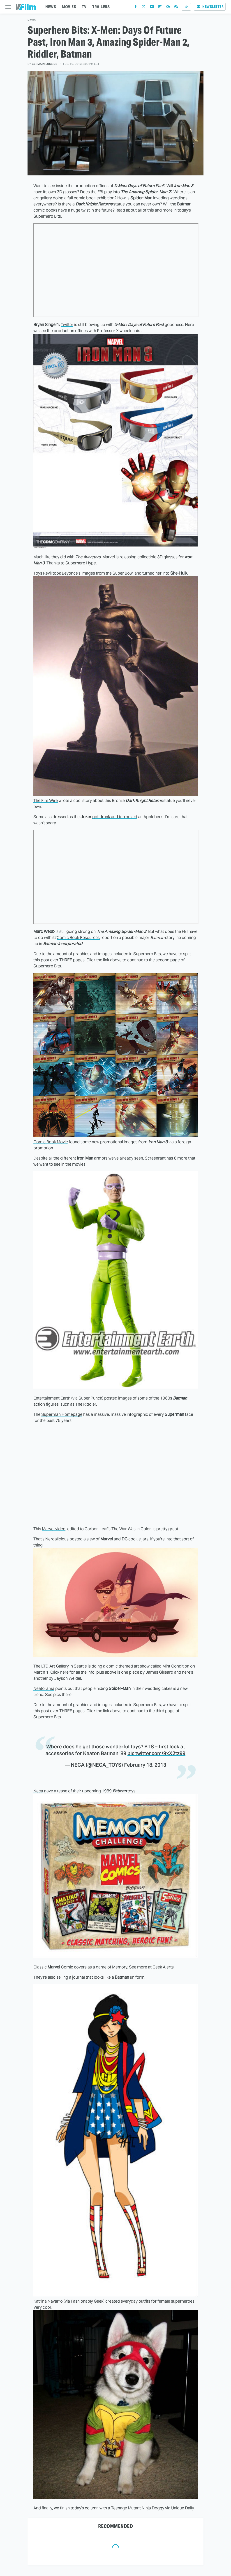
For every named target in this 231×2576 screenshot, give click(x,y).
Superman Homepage (61, 1414)
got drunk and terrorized (114, 816)
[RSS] (176, 7)
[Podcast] (186, 7)
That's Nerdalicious (51, 1539)
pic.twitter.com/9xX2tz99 (156, 1753)
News (32, 20)
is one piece (128, 1672)
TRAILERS (101, 6)
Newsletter (210, 6)
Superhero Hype (80, 563)
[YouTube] (151, 7)
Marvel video (53, 1528)
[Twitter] (143, 7)
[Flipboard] (159, 7)
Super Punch (90, 1398)
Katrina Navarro (48, 2301)
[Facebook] (135, 7)
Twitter (67, 324)
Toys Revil (42, 573)
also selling (58, 1977)
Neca (38, 1790)
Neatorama (43, 1688)
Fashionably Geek (87, 2301)
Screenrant (155, 1158)
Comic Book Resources (78, 937)
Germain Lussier (44, 63)
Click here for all (65, 1672)
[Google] (168, 7)
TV (84, 6)
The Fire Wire (45, 800)
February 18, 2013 (145, 1765)
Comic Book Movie (50, 1141)
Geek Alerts (163, 1967)
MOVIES (69, 6)
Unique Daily (182, 2508)
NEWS (50, 6)
